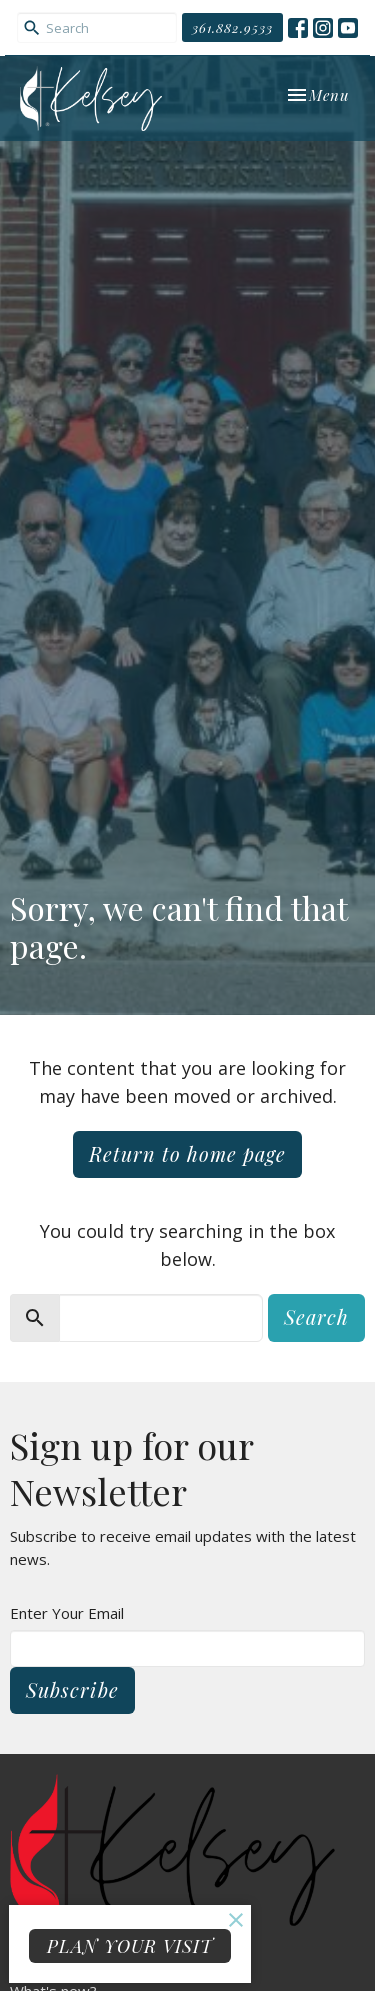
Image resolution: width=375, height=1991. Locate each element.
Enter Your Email (67, 1613)
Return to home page (187, 1153)
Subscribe (72, 1689)
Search (316, 1316)
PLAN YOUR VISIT (130, 1946)
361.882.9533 (232, 27)
